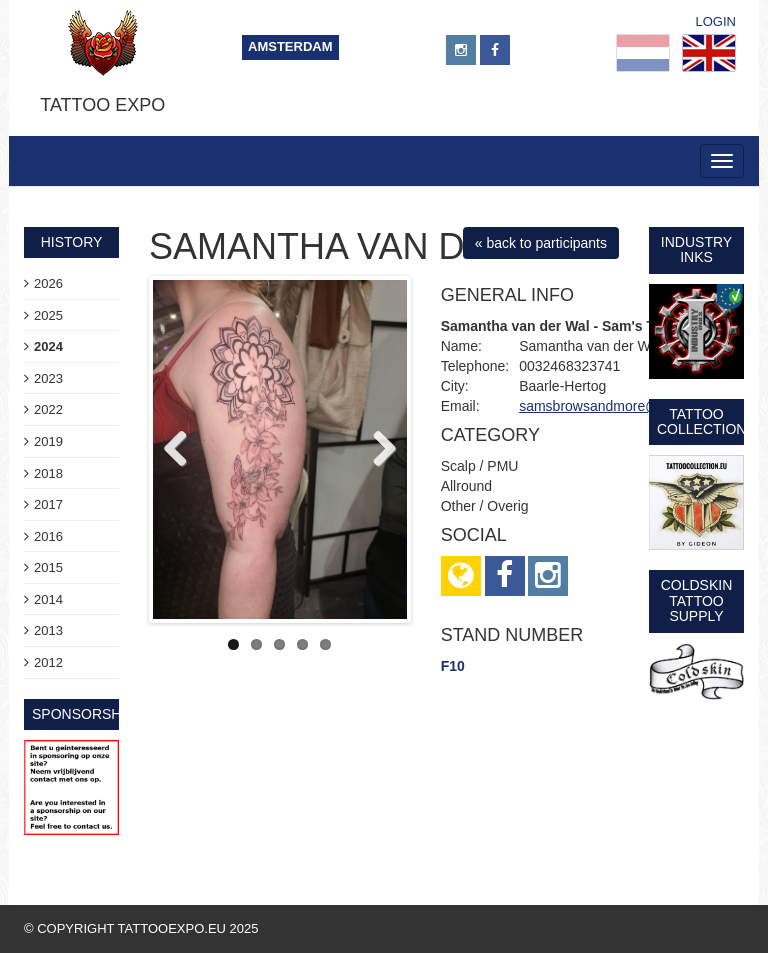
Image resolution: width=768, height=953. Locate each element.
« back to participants (541, 243)
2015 (48, 567)
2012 (48, 662)
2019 (48, 441)
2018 (48, 473)
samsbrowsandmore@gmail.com (621, 406)
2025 (48, 315)
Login (716, 21)
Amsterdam (290, 46)
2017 (48, 504)
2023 (48, 378)
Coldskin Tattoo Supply (697, 600)
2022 (48, 409)
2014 (48, 599)
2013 (48, 630)
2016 (48, 536)
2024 (48, 346)
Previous (183, 450)
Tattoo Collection (701, 421)
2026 (48, 283)
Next (377, 450)
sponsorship (83, 714)
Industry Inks (696, 249)
